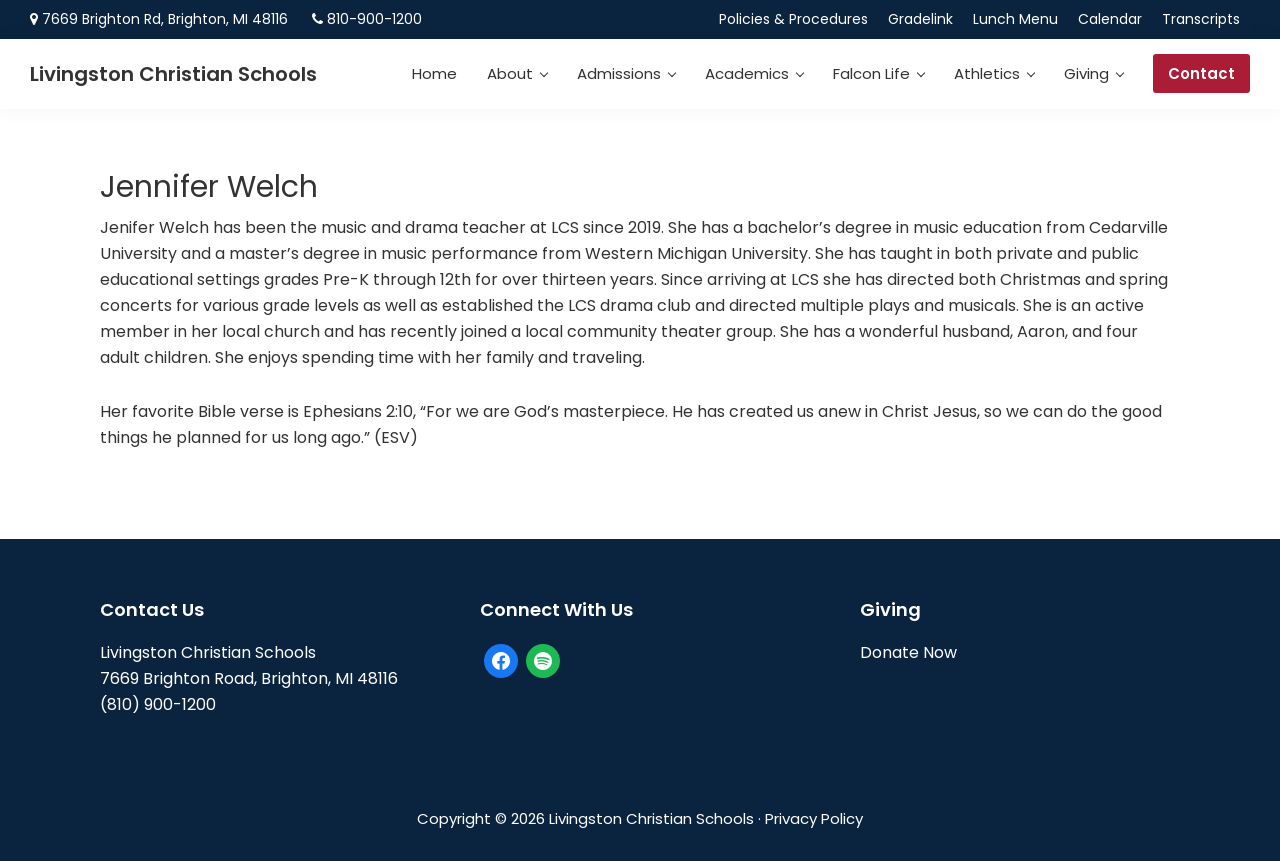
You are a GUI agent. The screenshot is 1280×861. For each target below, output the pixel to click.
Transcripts (1201, 19)
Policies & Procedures (793, 19)
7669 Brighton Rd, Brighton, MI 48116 (165, 19)
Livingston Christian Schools (173, 74)
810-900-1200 (374, 19)
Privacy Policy (814, 818)
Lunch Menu (1015, 19)
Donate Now (908, 652)
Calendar (1110, 19)
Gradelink (920, 19)
